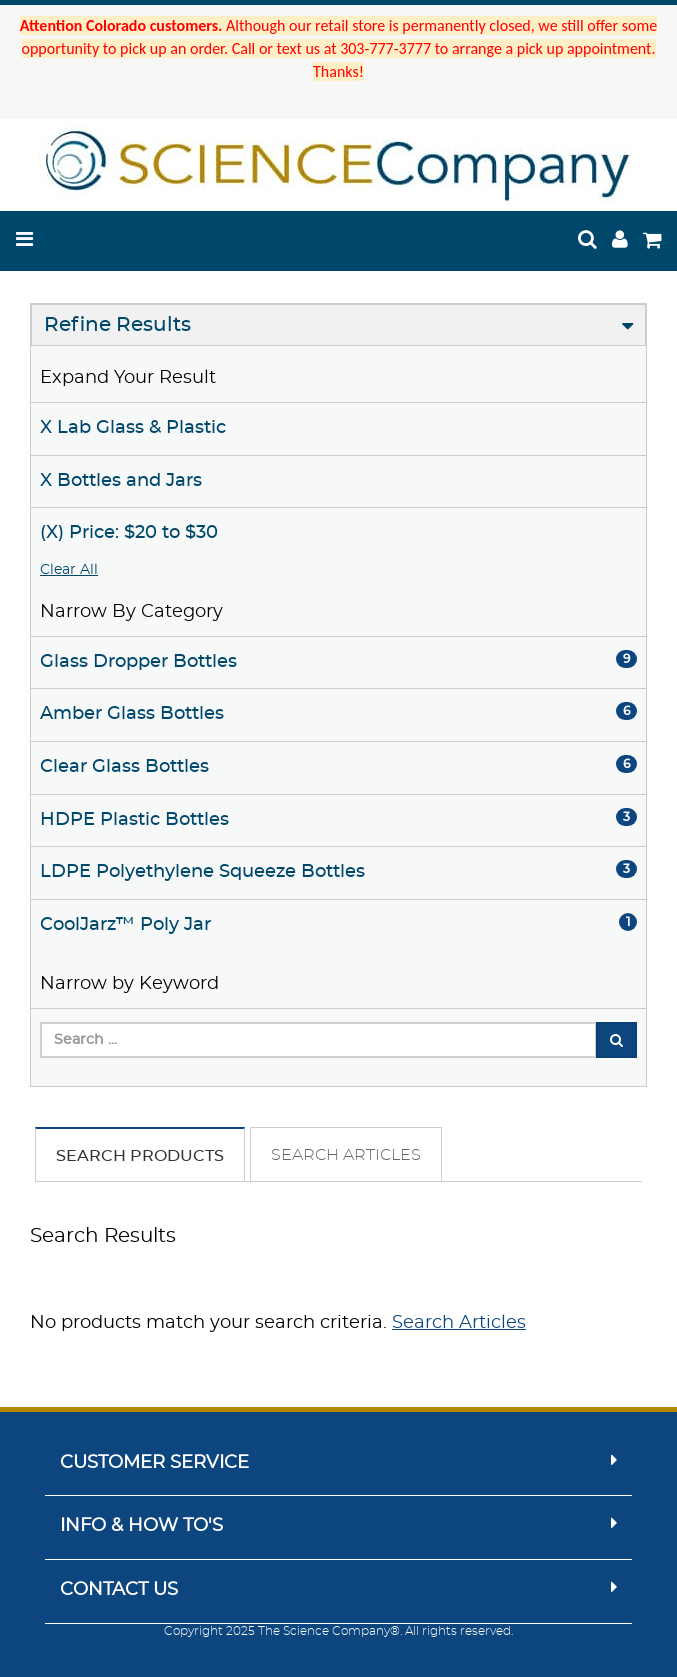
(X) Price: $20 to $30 (129, 533)
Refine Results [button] (117, 325)
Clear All (69, 570)
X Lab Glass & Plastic (133, 428)
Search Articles (346, 1155)
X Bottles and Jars (121, 481)
